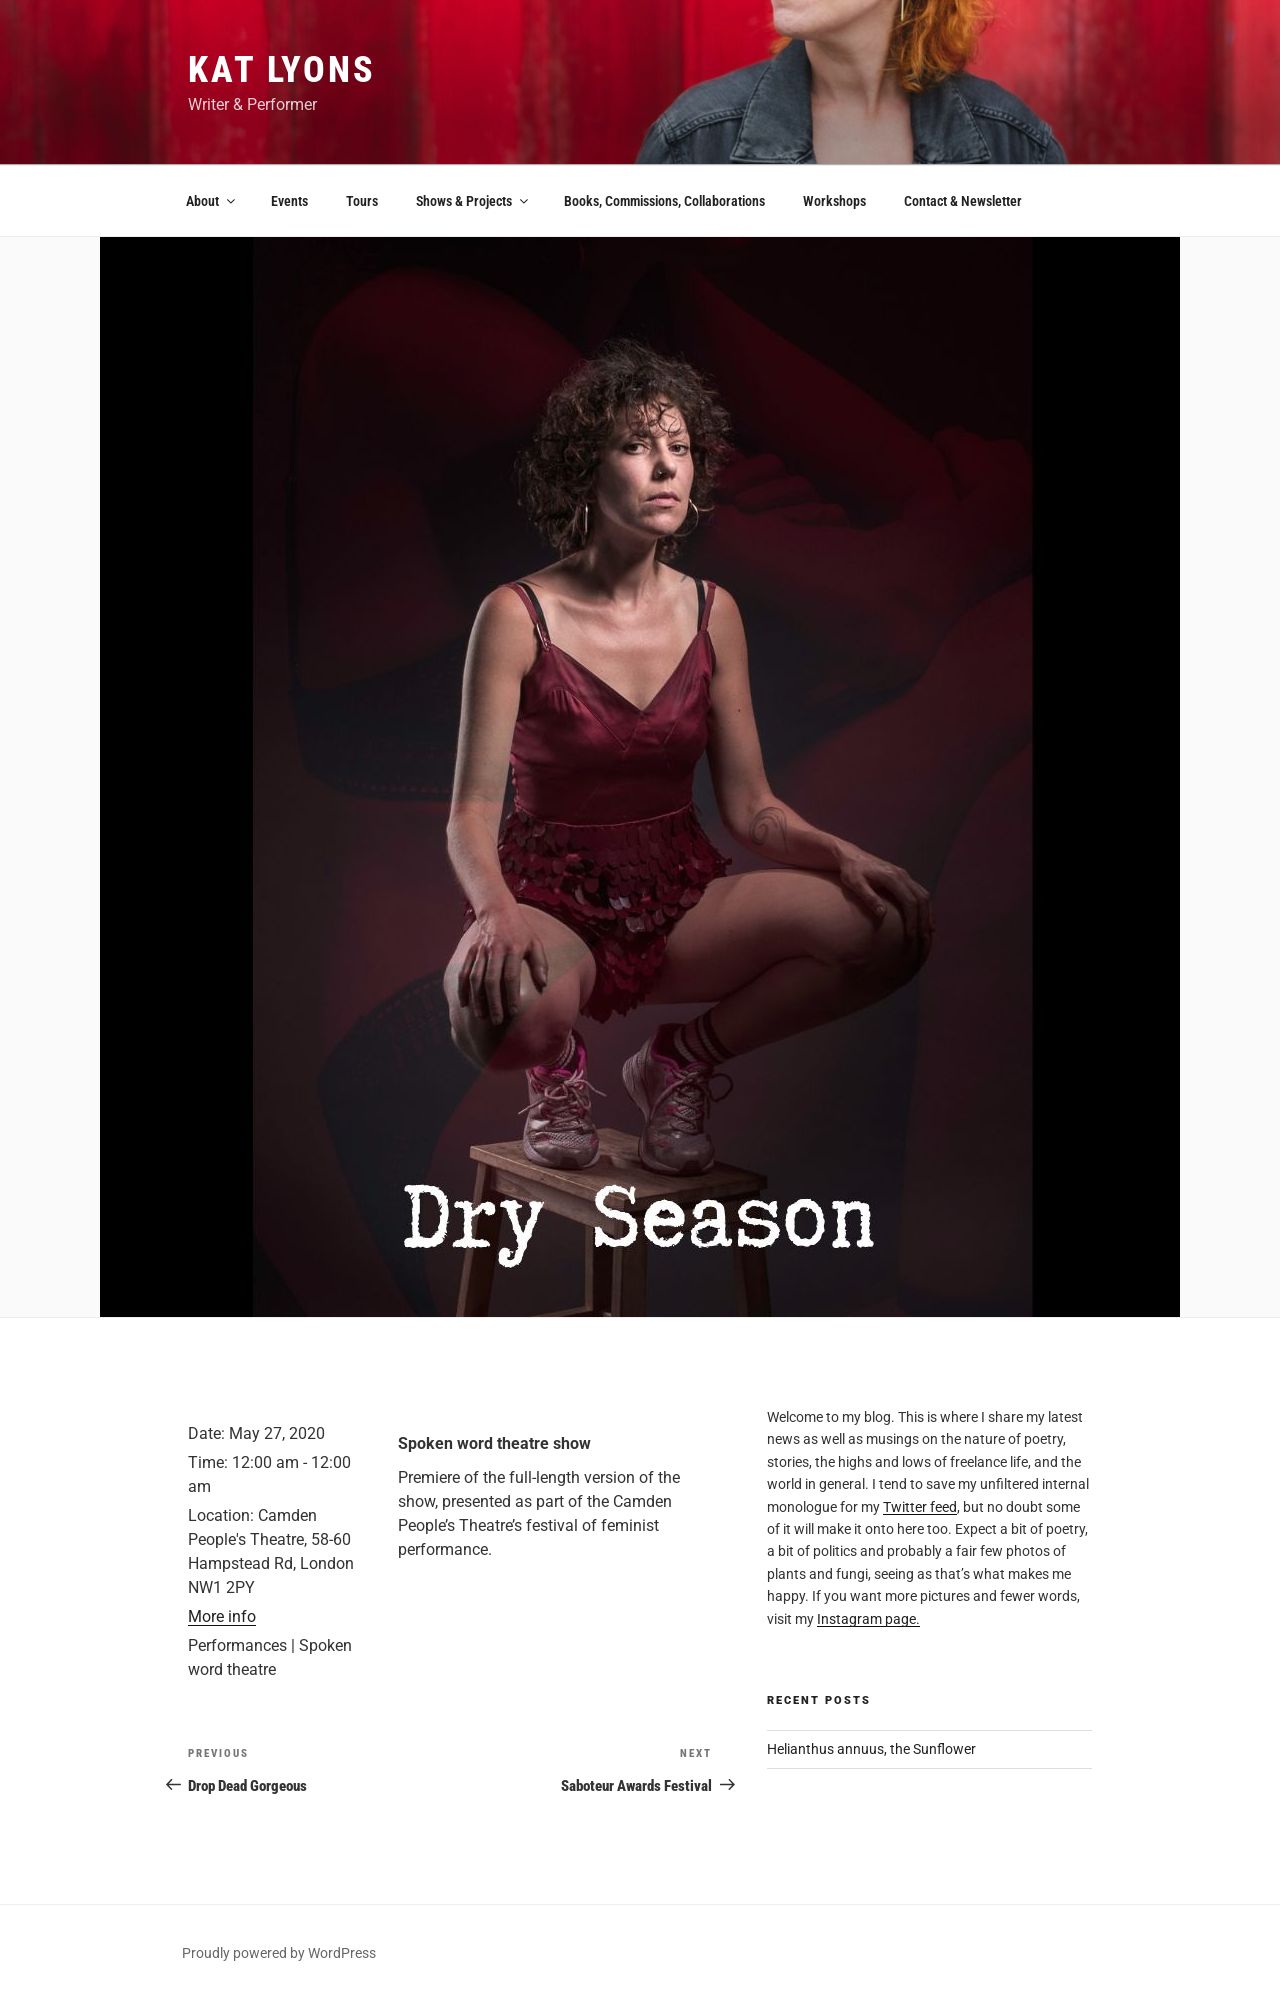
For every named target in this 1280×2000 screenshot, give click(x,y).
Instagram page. (868, 1619)
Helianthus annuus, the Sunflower (871, 1749)
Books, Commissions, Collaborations (664, 201)
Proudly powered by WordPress (279, 1953)
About (212, 201)
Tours (362, 201)
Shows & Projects (473, 201)
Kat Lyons (282, 70)
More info (222, 1616)
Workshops (834, 201)
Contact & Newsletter (963, 201)
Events (289, 201)
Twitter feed (920, 1507)
